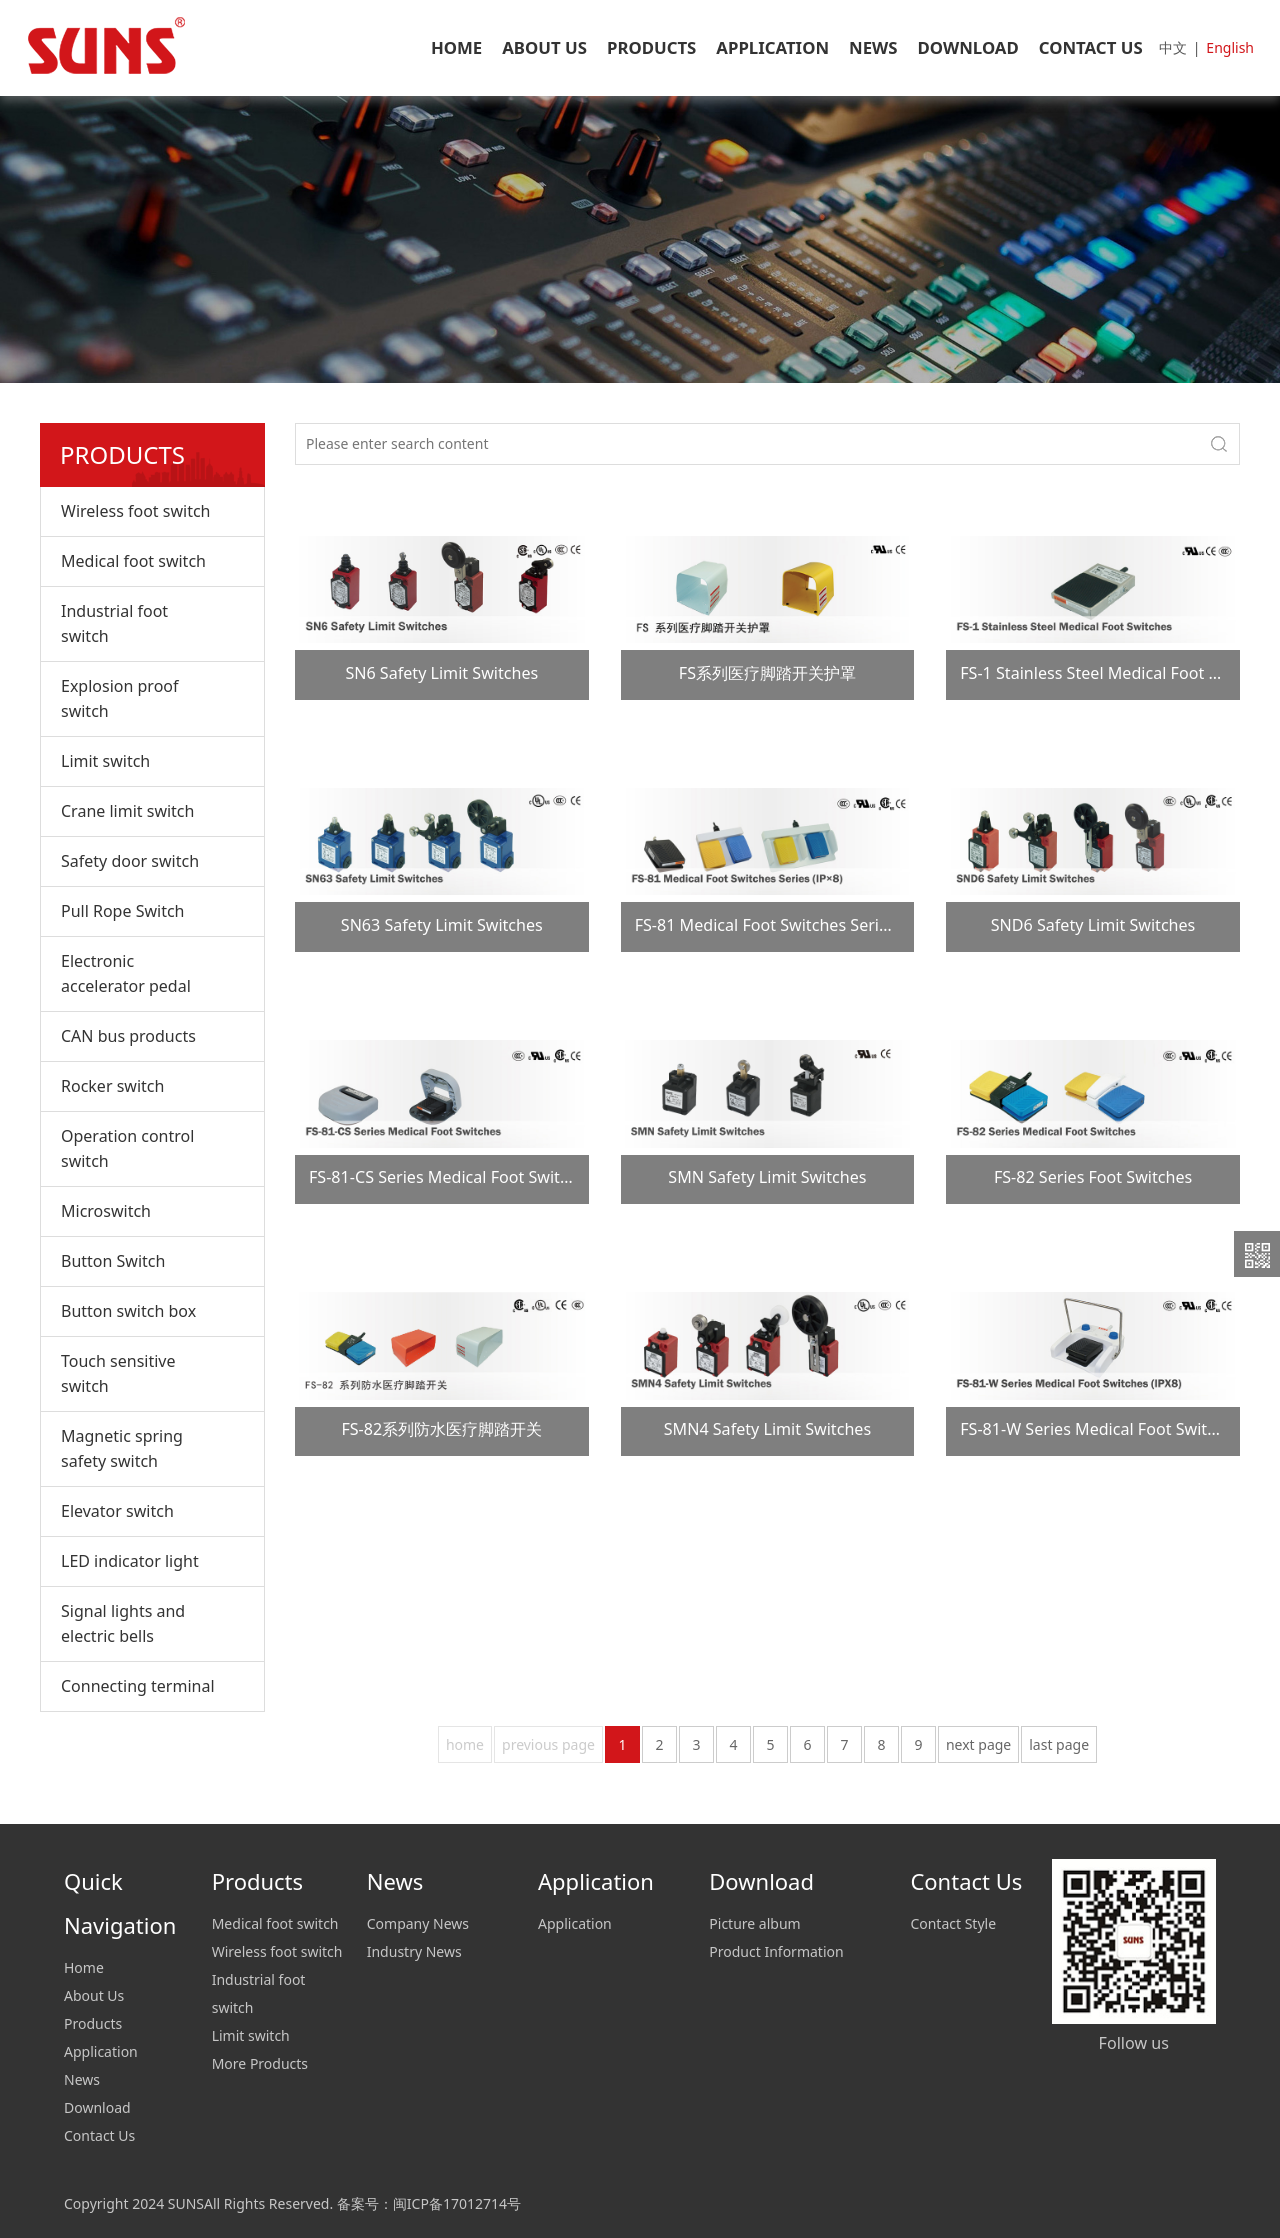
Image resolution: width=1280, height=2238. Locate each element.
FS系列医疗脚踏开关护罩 (767, 673)
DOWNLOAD (968, 47)
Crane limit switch (127, 811)
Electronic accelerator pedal (126, 973)
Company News (418, 1923)
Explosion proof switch (120, 698)
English (1230, 47)
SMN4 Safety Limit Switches (767, 1429)
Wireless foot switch (135, 511)
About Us (94, 1995)
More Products (260, 2063)
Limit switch (105, 761)
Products (93, 2023)
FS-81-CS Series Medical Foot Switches (451, 1177)
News (82, 2079)
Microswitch (106, 1211)
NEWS (873, 47)
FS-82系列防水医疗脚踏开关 (441, 1429)
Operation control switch (127, 1148)
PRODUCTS (651, 47)
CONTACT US (1091, 47)
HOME (456, 47)
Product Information (776, 1951)
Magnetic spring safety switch (122, 1448)
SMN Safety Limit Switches (767, 1177)
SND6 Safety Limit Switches (1093, 925)
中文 (1173, 47)
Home (84, 1967)
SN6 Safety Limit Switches (441, 673)
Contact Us (99, 2135)
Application (101, 2051)
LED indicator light (130, 1561)
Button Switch (113, 1261)
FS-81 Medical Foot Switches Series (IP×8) (789, 925)
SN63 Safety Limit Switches (442, 925)
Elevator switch (117, 1511)
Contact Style (953, 1923)
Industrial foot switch (114, 623)
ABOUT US (544, 47)
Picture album (754, 1923)
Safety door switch (130, 861)
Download (97, 2107)
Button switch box (128, 1311)
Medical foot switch (133, 561)
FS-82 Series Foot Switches (1093, 1177)
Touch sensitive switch (118, 1373)
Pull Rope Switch (122, 911)
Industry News (414, 1951)
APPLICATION (772, 47)
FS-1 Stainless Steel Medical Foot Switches (1117, 673)
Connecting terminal (138, 1686)
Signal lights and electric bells (123, 1623)
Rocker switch (112, 1086)
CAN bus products (128, 1036)
